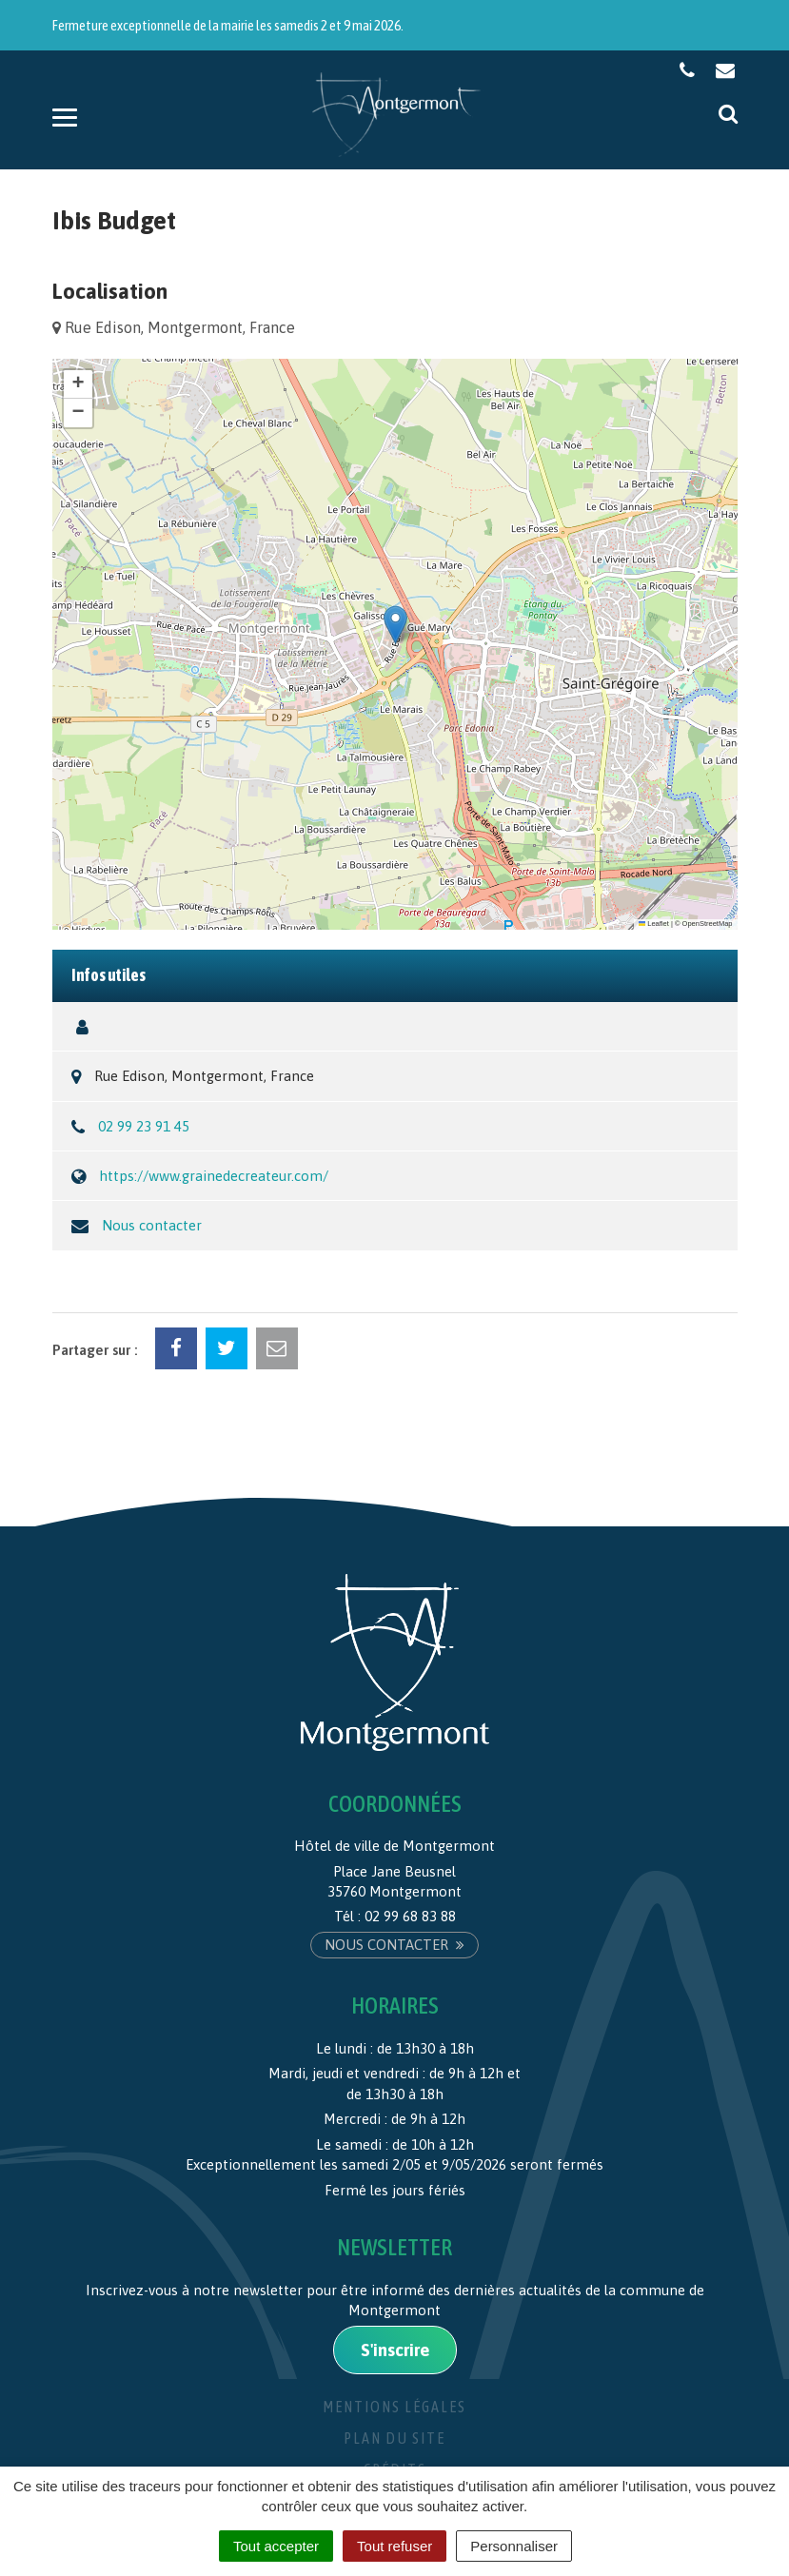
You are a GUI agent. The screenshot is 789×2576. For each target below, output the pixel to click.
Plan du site (394, 2438)
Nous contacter (152, 1225)
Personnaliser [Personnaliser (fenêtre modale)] (514, 2546)
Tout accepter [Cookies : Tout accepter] (276, 2546)
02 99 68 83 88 (410, 1916)
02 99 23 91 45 (143, 1126)
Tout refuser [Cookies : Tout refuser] (394, 2546)
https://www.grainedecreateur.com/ (213, 1176)
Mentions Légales (394, 2406)
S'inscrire (395, 2350)
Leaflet (654, 923)
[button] (395, 624)
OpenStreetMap (707, 923)
